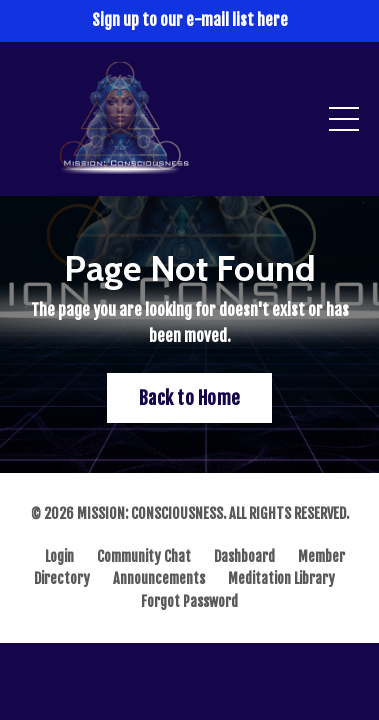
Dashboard (244, 556)
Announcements (159, 578)
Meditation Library (281, 578)
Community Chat (144, 556)
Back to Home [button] (189, 398)
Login (59, 556)
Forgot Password (189, 601)
